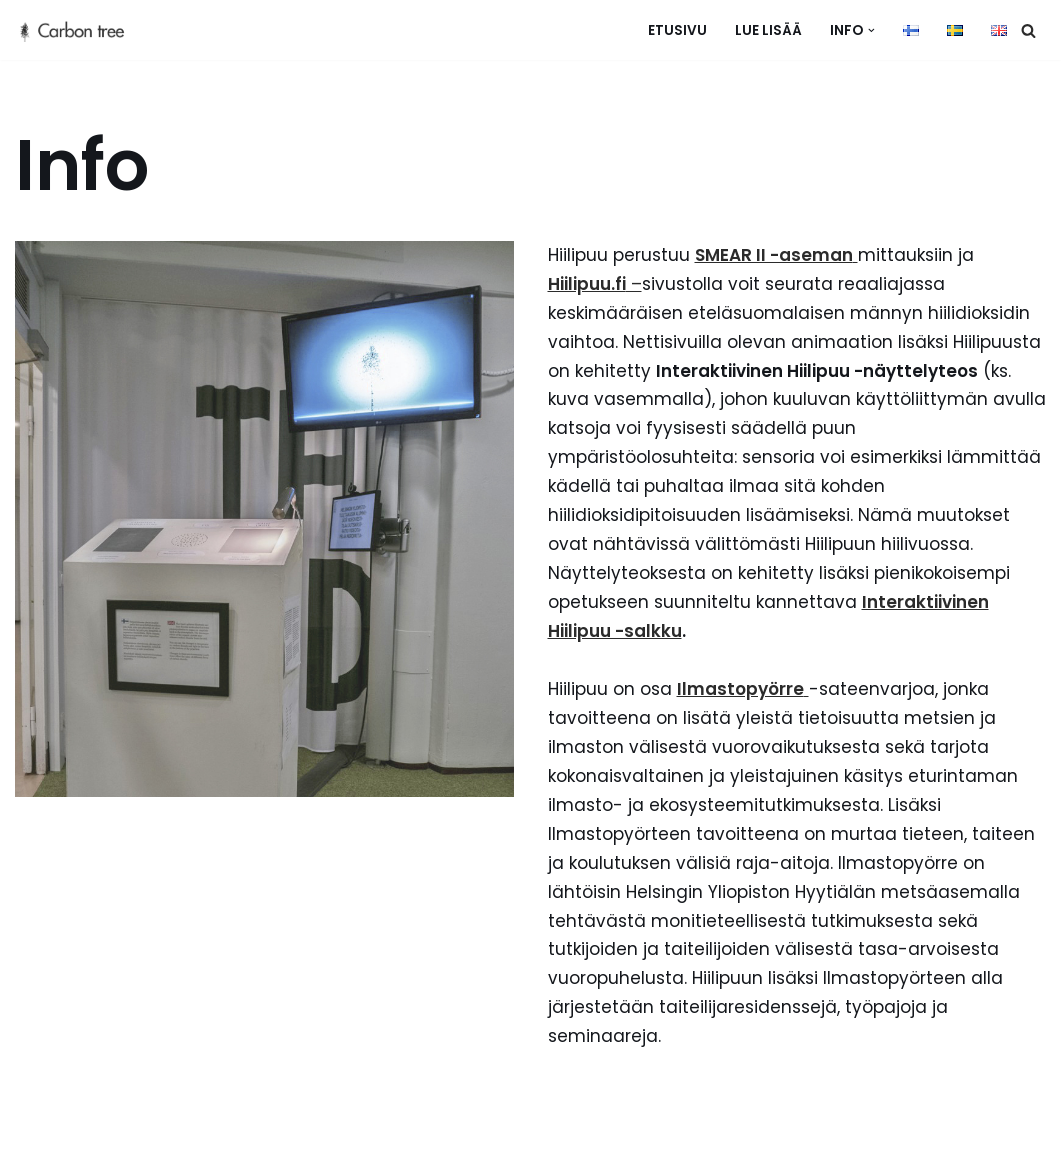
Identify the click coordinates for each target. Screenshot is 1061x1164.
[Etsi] (1028, 30)
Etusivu (677, 30)
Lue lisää (768, 30)
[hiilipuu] (80, 30)
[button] (871, 30)
